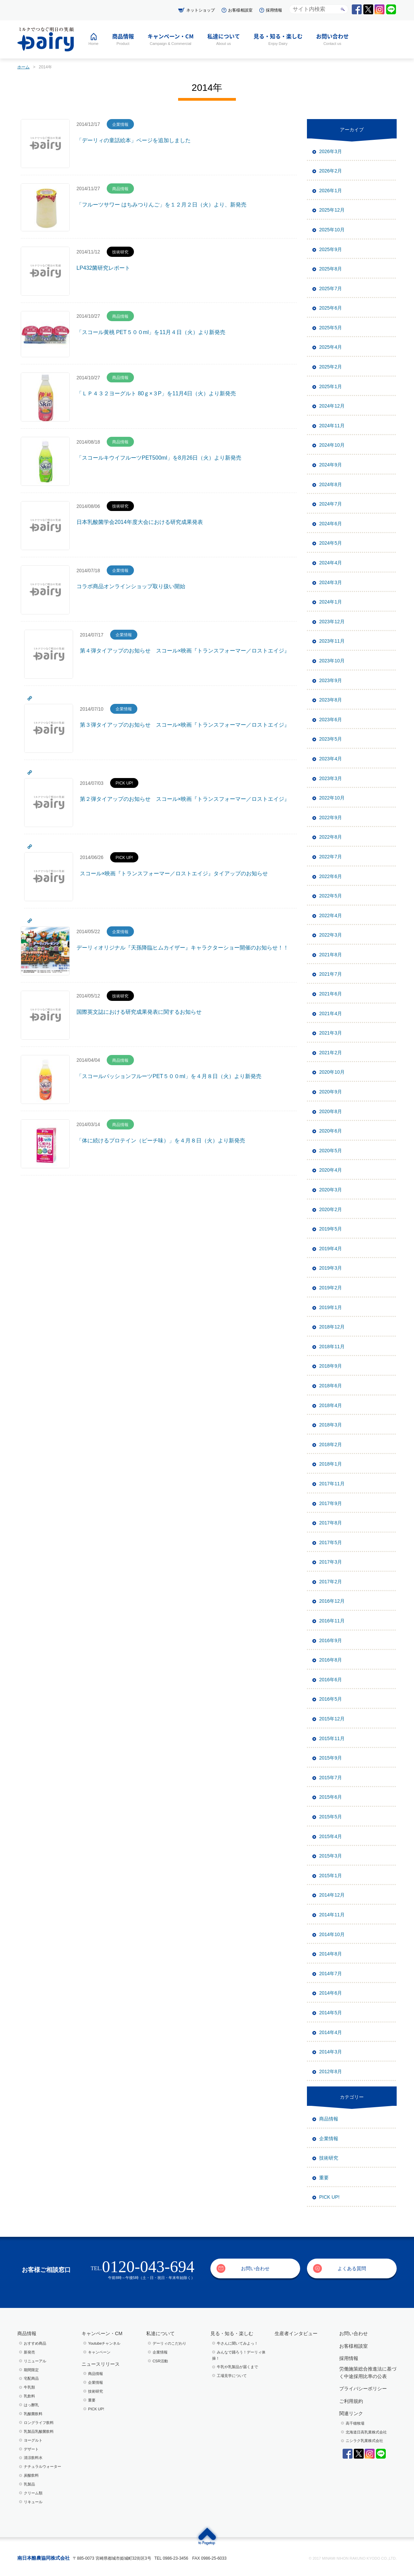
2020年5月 (330, 1150)
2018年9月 (330, 1366)
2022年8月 (330, 837)
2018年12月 (332, 1327)
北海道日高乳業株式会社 (366, 2432)
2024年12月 (332, 406)
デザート (31, 2449)
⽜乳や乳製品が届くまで (237, 2367)
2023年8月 (330, 700)
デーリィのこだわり (169, 2343)
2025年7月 (330, 288)
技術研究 (328, 2158)
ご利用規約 (351, 2401)
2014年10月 (332, 1934)
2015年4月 (330, 1836)
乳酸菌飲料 (33, 2414)
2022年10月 (332, 797)
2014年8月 (330, 1953)
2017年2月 (330, 1581)
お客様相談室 (240, 10)
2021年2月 (330, 1052)
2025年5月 (330, 327)
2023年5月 (330, 739)
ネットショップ (200, 10)
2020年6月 (330, 1131)
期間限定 (31, 2370)
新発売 (29, 2352)
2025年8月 (330, 268)
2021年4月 (330, 1013)
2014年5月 (330, 2012)
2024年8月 (330, 484)
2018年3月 (330, 1424)
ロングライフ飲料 (39, 2423)
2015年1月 (330, 1875)
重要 (324, 2177)
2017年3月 (330, 1562)
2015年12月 (332, 1718)
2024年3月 (330, 582)
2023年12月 (332, 621)
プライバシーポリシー (363, 2388)
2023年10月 (332, 660)
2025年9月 (330, 249)
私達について (160, 2333)
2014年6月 (330, 1993)
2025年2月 (330, 366)
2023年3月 (330, 778)
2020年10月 (332, 1072)
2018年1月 (330, 1464)
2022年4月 (330, 915)
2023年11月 (332, 641)
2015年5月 (330, 1816)
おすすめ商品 (35, 2343)
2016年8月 (330, 1660)
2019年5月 (330, 1229)
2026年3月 (330, 151)
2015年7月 (330, 1777)
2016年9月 (330, 1640)
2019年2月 (330, 1287)
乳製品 (29, 2484)
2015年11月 (332, 1738)
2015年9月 (330, 1758)
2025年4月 (330, 347)
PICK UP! (329, 2197)
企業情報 (328, 2138)
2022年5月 (330, 895)
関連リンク (351, 2413)
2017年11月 (332, 1483)
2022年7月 (330, 856)
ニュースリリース (101, 2364)
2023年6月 (330, 719)
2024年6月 (330, 523)
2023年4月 (330, 758)
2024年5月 (330, 543)
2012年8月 (330, 2071)
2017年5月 (330, 1542)
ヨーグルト (33, 2440)
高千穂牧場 (355, 2423)
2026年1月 (330, 190)
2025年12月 (332, 210)
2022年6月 (330, 876)
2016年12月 (332, 1601)
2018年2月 (330, 1444)
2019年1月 (330, 1307)
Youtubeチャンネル (104, 2343)
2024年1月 (330, 602)
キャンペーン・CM (102, 2333)
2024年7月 (330, 504)
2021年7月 (330, 974)
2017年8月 (330, 1522)
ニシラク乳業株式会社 (364, 2441)
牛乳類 (29, 2387)
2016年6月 (330, 1679)
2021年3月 (330, 1033)
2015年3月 (330, 1856)
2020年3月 (330, 1189)
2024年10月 (332, 445)
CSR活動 (160, 2361)
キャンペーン (99, 2352)
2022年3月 (330, 935)
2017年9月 (330, 1503)
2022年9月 (330, 817)
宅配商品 (31, 2378)
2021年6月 (330, 993)
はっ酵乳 (31, 2405)
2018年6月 (330, 1385)
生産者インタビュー (296, 2333)
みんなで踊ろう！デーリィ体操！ (238, 2355)
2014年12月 (332, 1895)
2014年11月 (332, 1914)
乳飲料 (29, 2396)
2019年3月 (330, 1268)
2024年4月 (330, 562)
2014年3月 (330, 2051)
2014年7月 (330, 1973)
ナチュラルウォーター (42, 2466)
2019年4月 (330, 1248)
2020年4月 (330, 1170)
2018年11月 (332, 1346)
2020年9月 (330, 1091)
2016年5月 (330, 1699)
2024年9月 (330, 464)
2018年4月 (330, 1405)
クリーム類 (33, 2493)
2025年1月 (330, 386)
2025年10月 (332, 229)
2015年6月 (330, 1797)
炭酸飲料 (31, 2475)
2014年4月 (330, 2032)
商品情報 (328, 2118)
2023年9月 (330, 680)
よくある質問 (352, 2268)
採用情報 (274, 10)
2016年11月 (332, 1620)
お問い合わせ (255, 2268)
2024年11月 (332, 425)
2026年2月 (330, 171)
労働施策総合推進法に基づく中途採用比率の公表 (367, 2372)
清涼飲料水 (33, 2458)
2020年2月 (330, 1209)
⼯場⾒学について (232, 2376)
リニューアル (35, 2361)
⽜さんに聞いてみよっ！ (237, 2343)
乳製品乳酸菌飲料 (39, 2431)
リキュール (33, 2502)
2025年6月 (330, 308)
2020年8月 (330, 1111)
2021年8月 (330, 954)
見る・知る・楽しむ (231, 2333)
